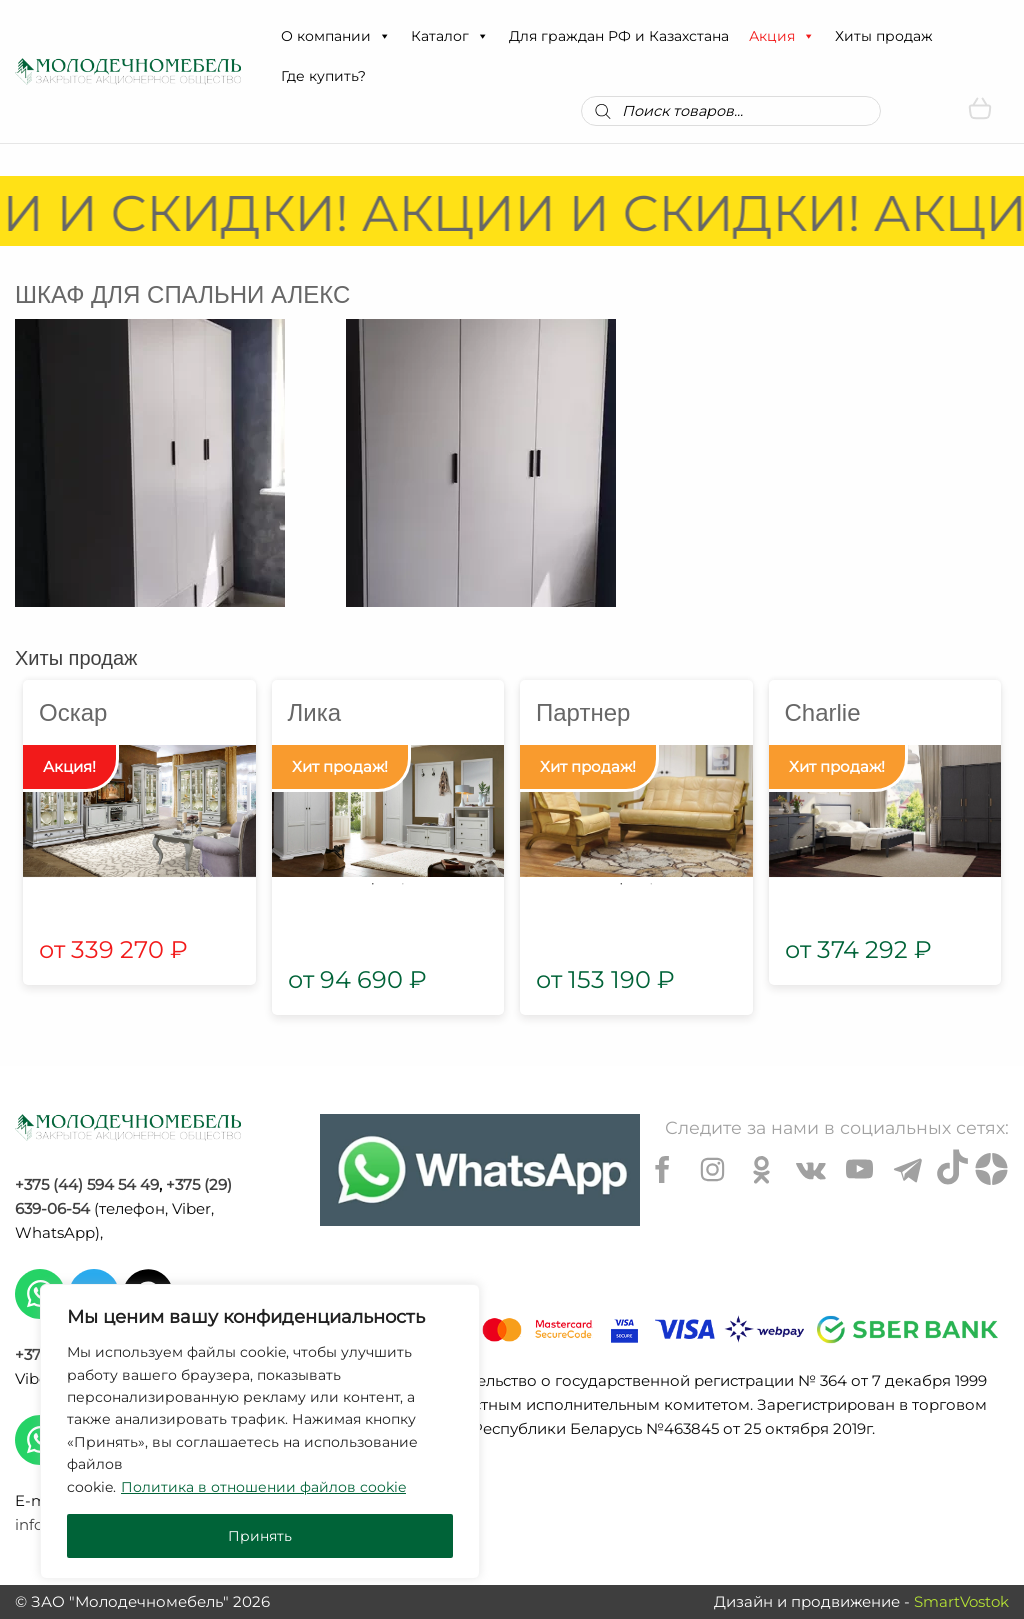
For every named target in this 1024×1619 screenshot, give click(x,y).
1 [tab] (373, 884)
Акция (782, 36)
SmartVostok (961, 1601)
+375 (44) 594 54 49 (87, 1184)
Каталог (450, 36)
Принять (260, 1536)
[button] (384, 36)
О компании (336, 36)
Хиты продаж (884, 36)
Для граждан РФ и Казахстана (619, 36)
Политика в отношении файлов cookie (263, 1487)
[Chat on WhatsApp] (480, 1170)
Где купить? (323, 76)
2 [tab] (403, 884)
